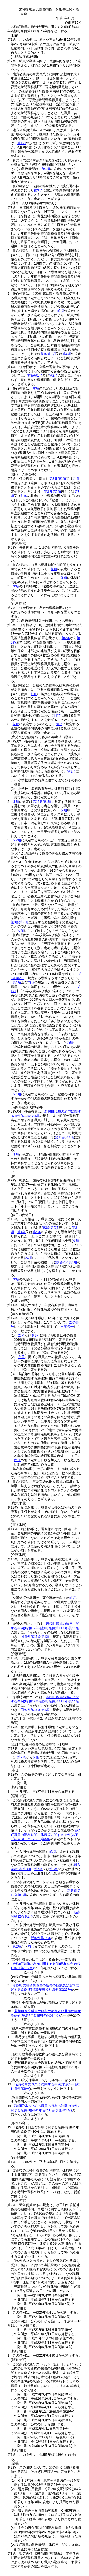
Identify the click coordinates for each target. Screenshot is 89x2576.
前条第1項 (34, 375)
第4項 (66, 354)
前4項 (17, 1094)
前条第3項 (48, 354)
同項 (57, 715)
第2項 (53, 375)
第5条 (37, 1232)
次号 (21, 1335)
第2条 (66, 638)
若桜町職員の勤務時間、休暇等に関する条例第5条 (45, 1834)
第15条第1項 (42, 802)
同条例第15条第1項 (35, 1637)
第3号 (35, 1335)
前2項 (17, 840)
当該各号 (67, 1326)
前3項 (38, 190)
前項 (60, 311)
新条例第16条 (41, 1938)
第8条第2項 (19, 922)
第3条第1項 (57, 478)
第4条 (21, 1232)
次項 (17, 1460)
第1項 (21, 143)
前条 (76, 478)
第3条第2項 (52, 491)
